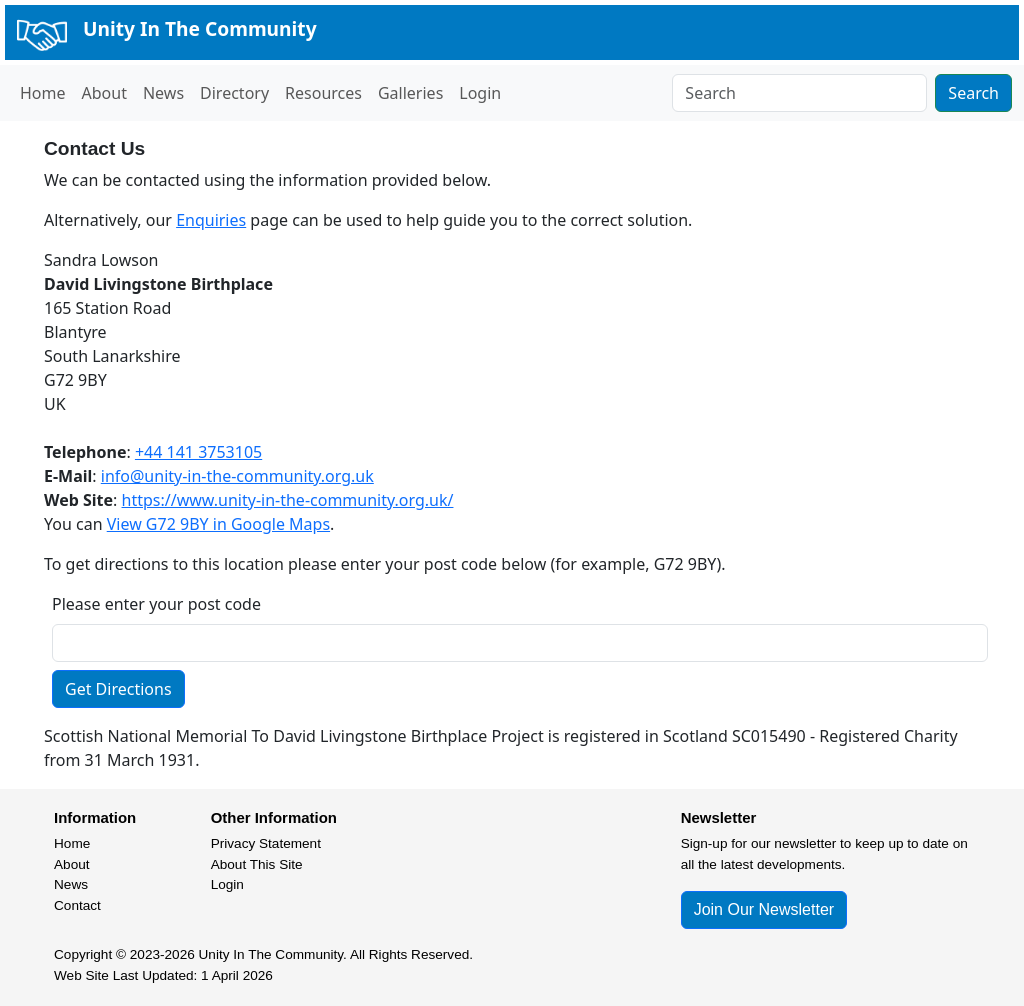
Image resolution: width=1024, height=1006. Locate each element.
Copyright (83, 954)
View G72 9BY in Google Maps (218, 524)
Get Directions (118, 689)
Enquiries (211, 220)
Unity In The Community (200, 28)
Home (43, 93)
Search (973, 93)
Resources (323, 93)
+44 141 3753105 (198, 452)
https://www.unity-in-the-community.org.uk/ (288, 500)
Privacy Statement (266, 843)
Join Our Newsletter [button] (764, 909)
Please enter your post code (156, 604)
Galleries (410, 93)
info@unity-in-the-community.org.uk (237, 476)
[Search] (799, 93)
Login (480, 93)
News (163, 93)
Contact (77, 905)
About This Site (257, 864)
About (104, 93)
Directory (234, 93)
